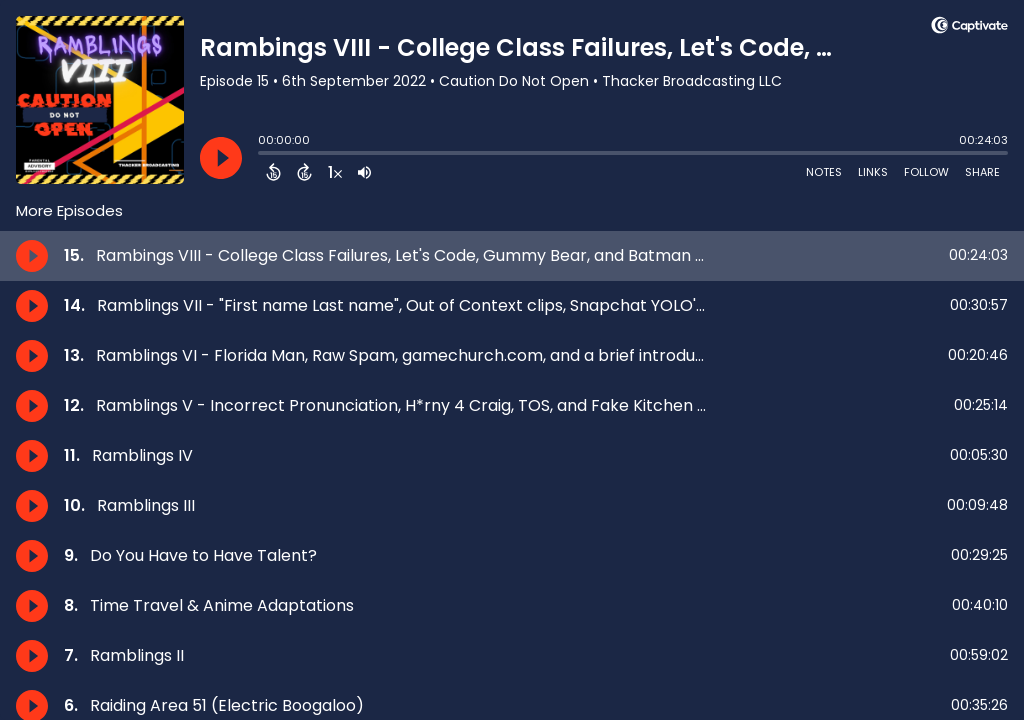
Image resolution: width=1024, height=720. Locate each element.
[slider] (263, 155)
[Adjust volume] (364, 172)
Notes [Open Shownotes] (824, 172)
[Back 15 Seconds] (273, 172)
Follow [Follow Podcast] (926, 172)
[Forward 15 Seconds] (304, 172)
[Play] (221, 158)
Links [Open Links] (873, 172)
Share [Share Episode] (982, 172)
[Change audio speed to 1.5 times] (335, 172)
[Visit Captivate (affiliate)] (969, 28)
